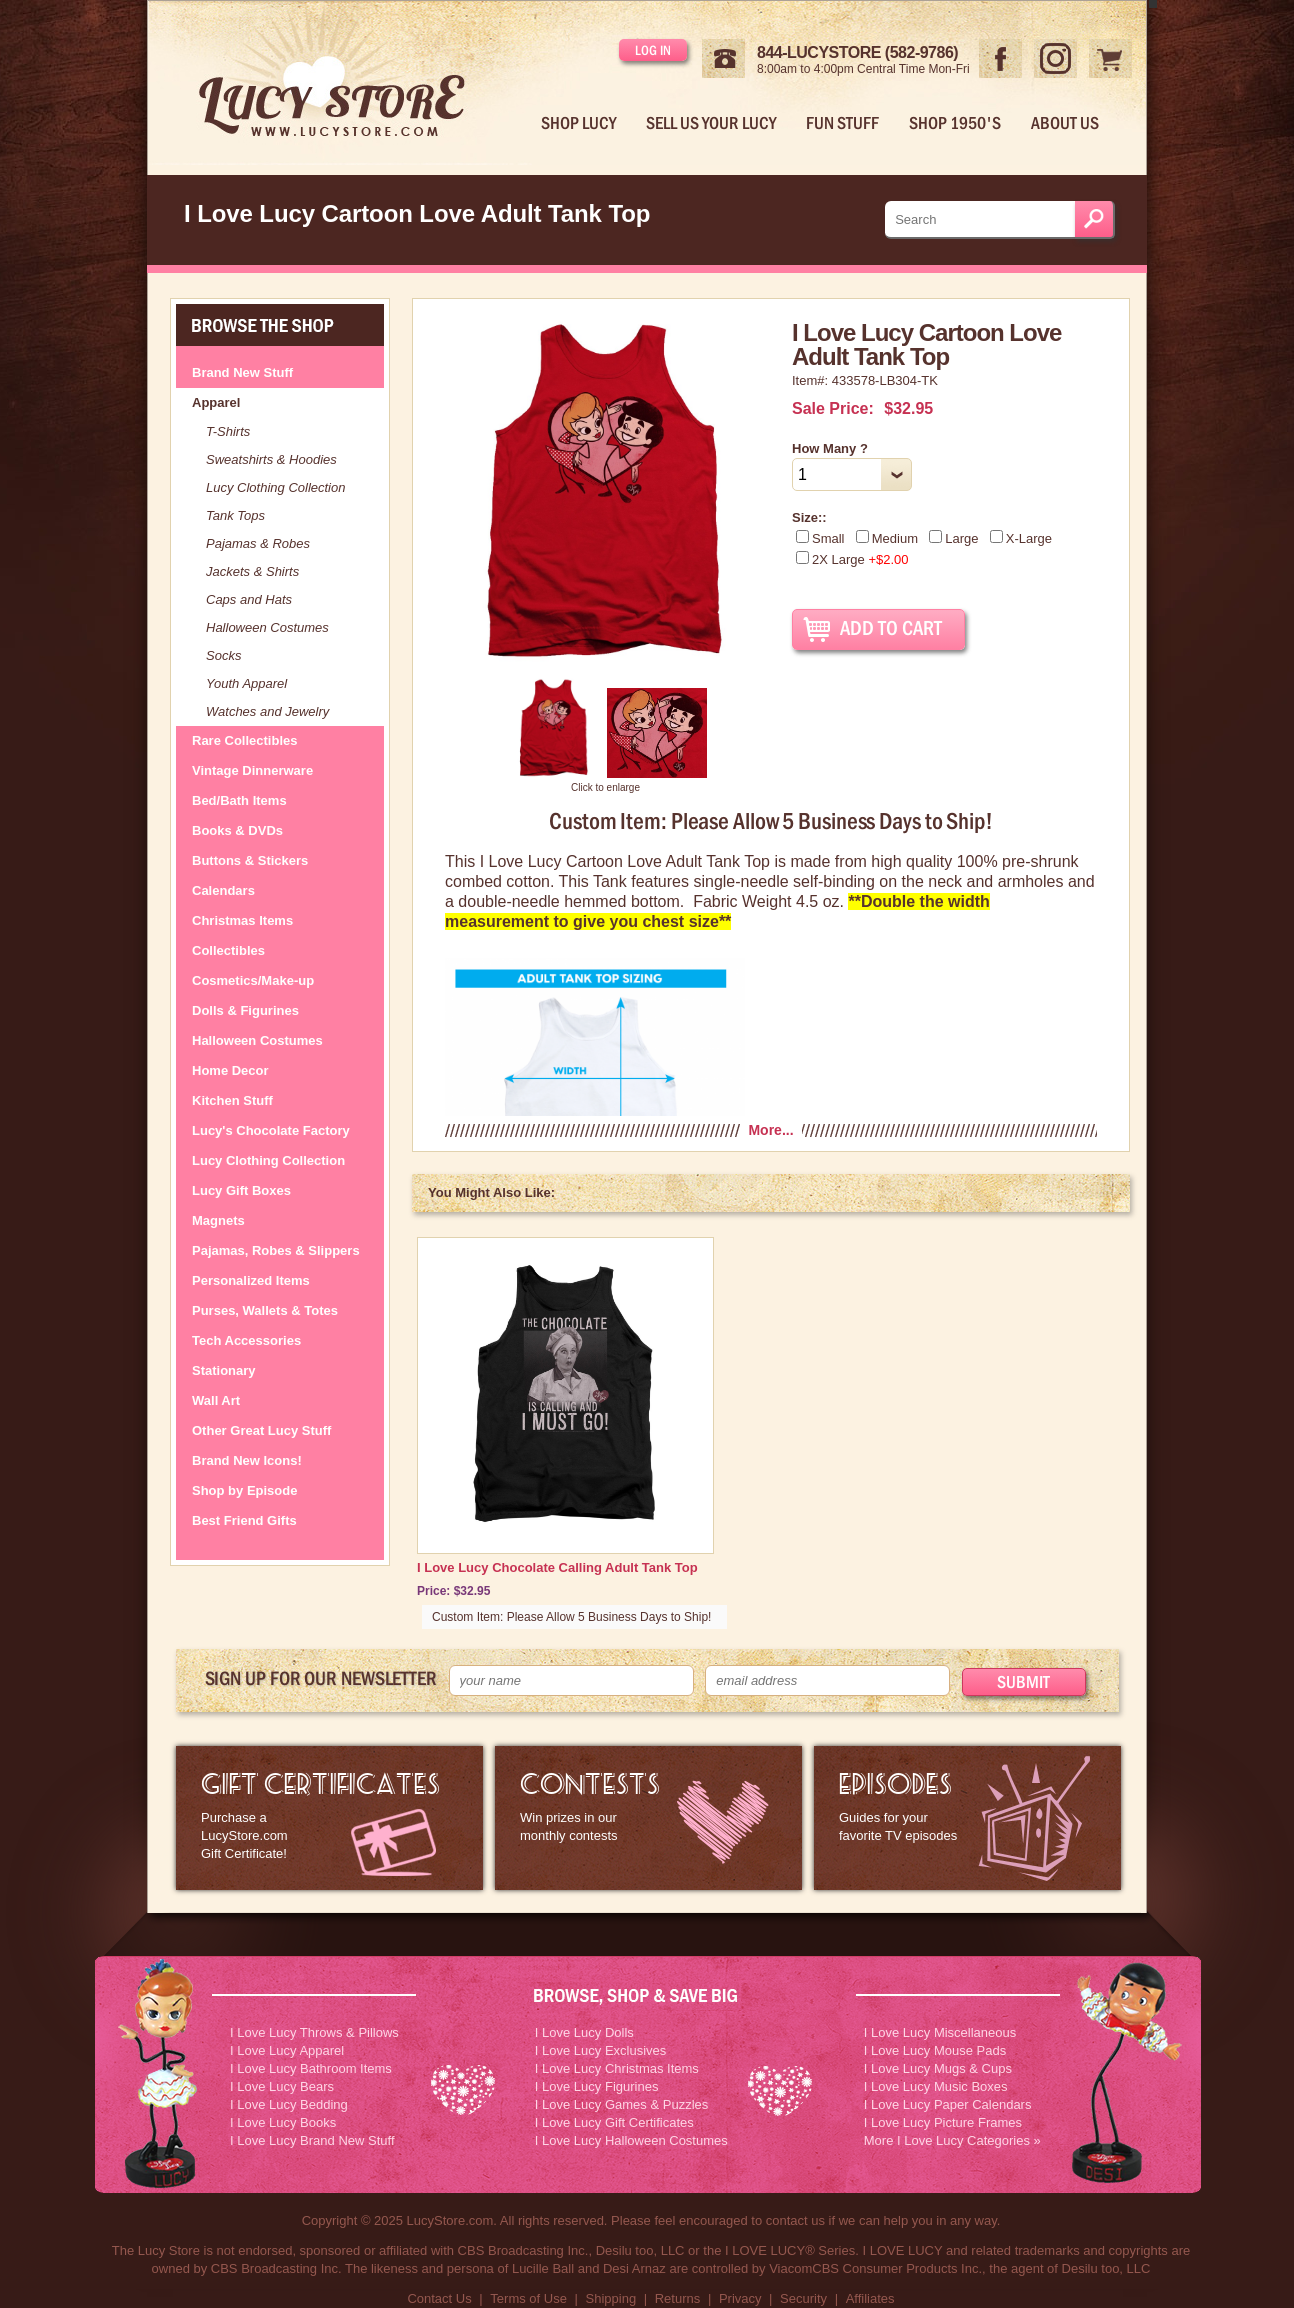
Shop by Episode (244, 1490)
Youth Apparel (246, 683)
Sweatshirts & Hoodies (271, 459)
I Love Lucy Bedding (289, 2104)
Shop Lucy (578, 123)
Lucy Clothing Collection (275, 487)
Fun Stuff (842, 123)
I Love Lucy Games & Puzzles (621, 2104)
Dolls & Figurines (245, 1010)
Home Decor (230, 1070)
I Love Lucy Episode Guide (967, 1818)
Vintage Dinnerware (252, 770)
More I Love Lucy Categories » (952, 2140)
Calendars (223, 890)
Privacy (740, 2298)
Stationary (224, 1370)
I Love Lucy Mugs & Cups (938, 2068)
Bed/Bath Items (239, 800)
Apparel (216, 402)
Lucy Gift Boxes (241, 1190)
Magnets (218, 1220)
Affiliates (870, 2298)
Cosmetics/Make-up (253, 980)
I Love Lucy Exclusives (601, 2050)
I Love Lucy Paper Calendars (948, 2104)
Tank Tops (235, 515)
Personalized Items (251, 1280)
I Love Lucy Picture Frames (943, 2122)
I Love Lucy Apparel (287, 2050)
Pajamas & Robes (258, 543)
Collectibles (228, 950)
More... (770, 1130)
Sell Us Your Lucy (711, 123)
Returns (678, 2298)
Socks (223, 655)
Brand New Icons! (247, 1460)
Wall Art (216, 1400)
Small (820, 538)
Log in (653, 50)
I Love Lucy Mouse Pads (935, 2050)
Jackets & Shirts (252, 571)
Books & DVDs (237, 830)
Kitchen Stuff (232, 1100)
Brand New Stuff (242, 372)
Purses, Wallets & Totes (265, 1310)
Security (803, 2298)
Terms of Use (528, 2298)
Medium (887, 538)
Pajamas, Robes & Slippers (276, 1250)
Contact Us (439, 2298)
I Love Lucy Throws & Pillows (314, 2032)
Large (953, 538)
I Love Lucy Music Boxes (936, 2086)
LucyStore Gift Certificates (329, 1818)
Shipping (611, 2298)
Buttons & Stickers (250, 860)
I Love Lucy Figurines (597, 2086)
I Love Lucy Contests (648, 1818)
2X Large (852, 559)
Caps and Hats (249, 599)
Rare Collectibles (245, 740)
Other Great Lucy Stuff (261, 1430)
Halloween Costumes (267, 627)
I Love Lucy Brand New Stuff (312, 2140)
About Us (1065, 123)
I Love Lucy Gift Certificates (614, 2122)
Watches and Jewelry (267, 711)
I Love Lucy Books (283, 2122)
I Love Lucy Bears (282, 2086)
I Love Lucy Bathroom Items (311, 2068)
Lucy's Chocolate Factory (271, 1130)
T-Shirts (228, 431)
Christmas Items (242, 920)
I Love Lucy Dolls (584, 2032)
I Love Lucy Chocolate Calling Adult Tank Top (557, 1567)
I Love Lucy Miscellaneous (940, 2032)
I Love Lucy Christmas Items (617, 2068)
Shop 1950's (955, 123)
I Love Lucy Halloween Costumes (631, 2140)
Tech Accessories (246, 1340)
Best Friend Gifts (244, 1520)
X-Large (1021, 538)
